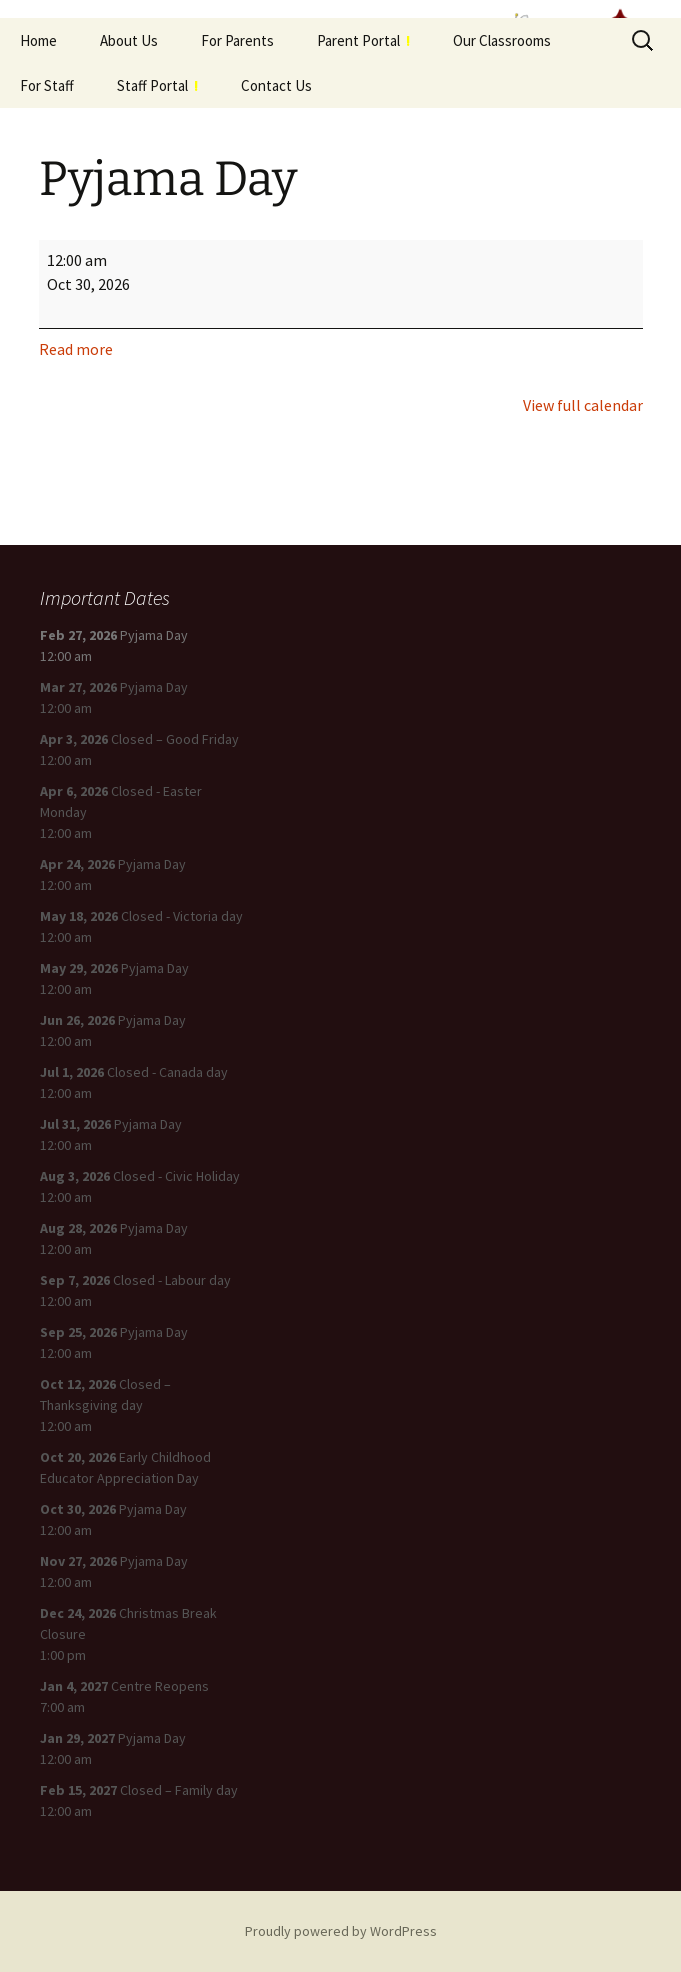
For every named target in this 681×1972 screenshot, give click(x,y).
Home (38, 40)
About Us (129, 40)
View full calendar (583, 405)
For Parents (237, 40)
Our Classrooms (502, 40)
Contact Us (276, 85)
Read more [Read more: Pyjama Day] (76, 349)
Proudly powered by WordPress (341, 1931)
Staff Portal (157, 85)
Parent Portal (363, 40)
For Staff (47, 85)
